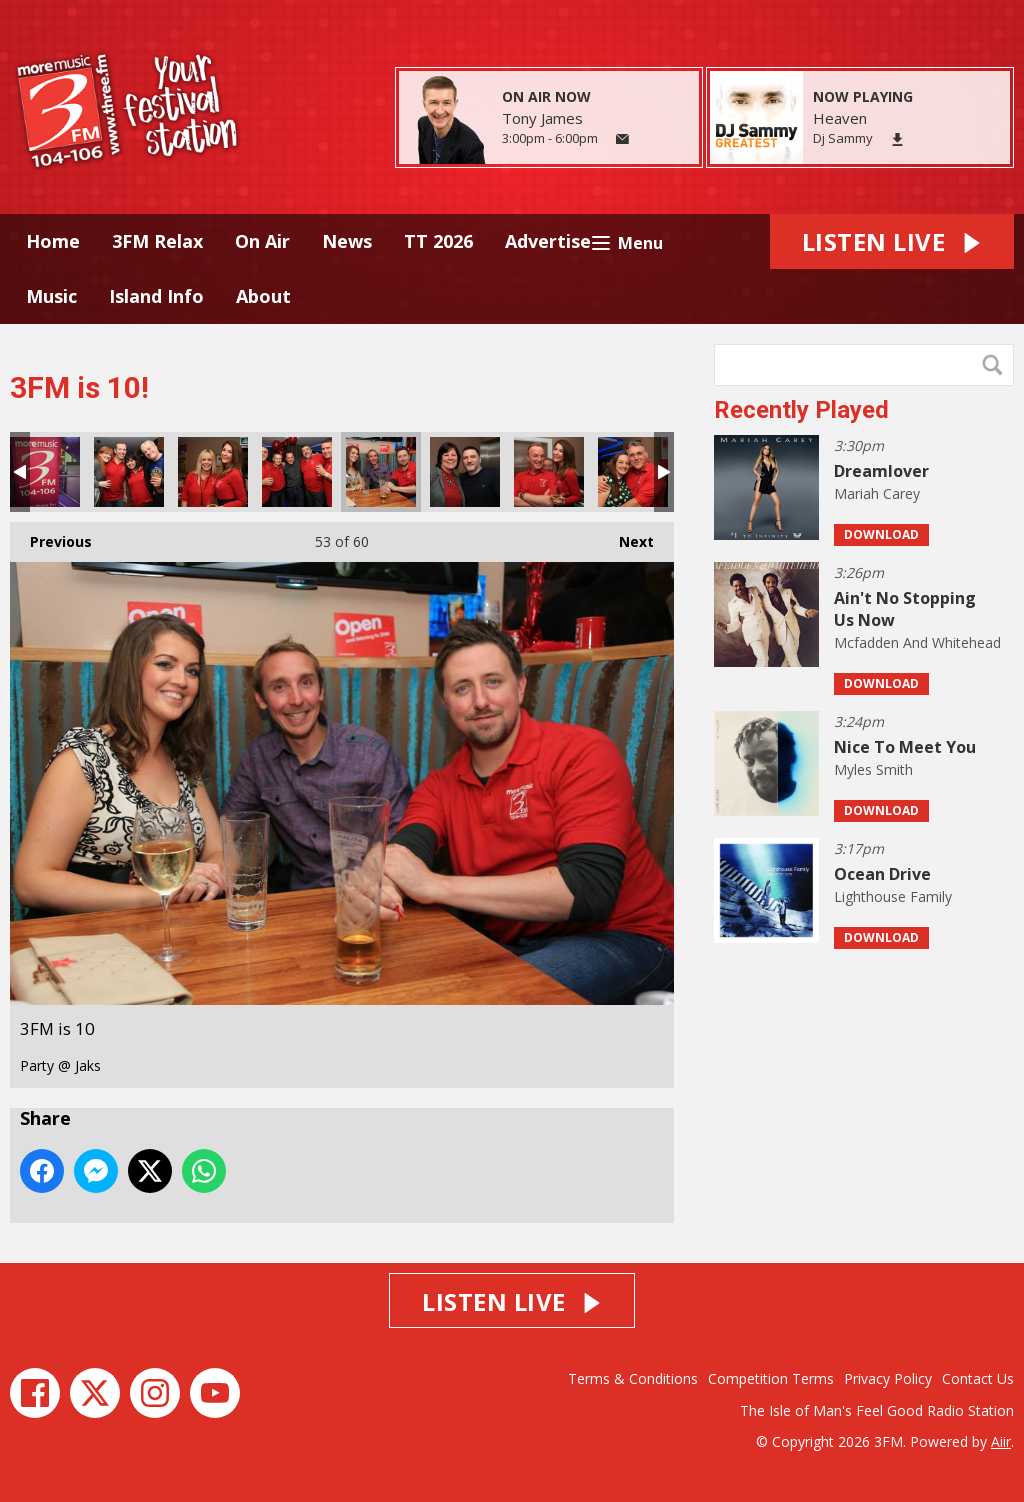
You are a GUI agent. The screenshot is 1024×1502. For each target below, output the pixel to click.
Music (51, 296)
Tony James (542, 118)
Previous (51, 536)
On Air (262, 241)
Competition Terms (771, 1378)
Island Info (156, 296)
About (263, 296)
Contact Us (978, 1378)
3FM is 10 (45, 472)
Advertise (548, 241)
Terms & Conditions (633, 1378)
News (347, 241)
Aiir (1001, 1441)
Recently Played (801, 410)
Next (626, 536)
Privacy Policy (888, 1378)
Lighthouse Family (893, 896)
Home (53, 241)
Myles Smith (873, 769)
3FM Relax (157, 241)
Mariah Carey (877, 493)
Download (881, 534)
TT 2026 (438, 241)
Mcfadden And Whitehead (917, 642)
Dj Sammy (843, 138)
